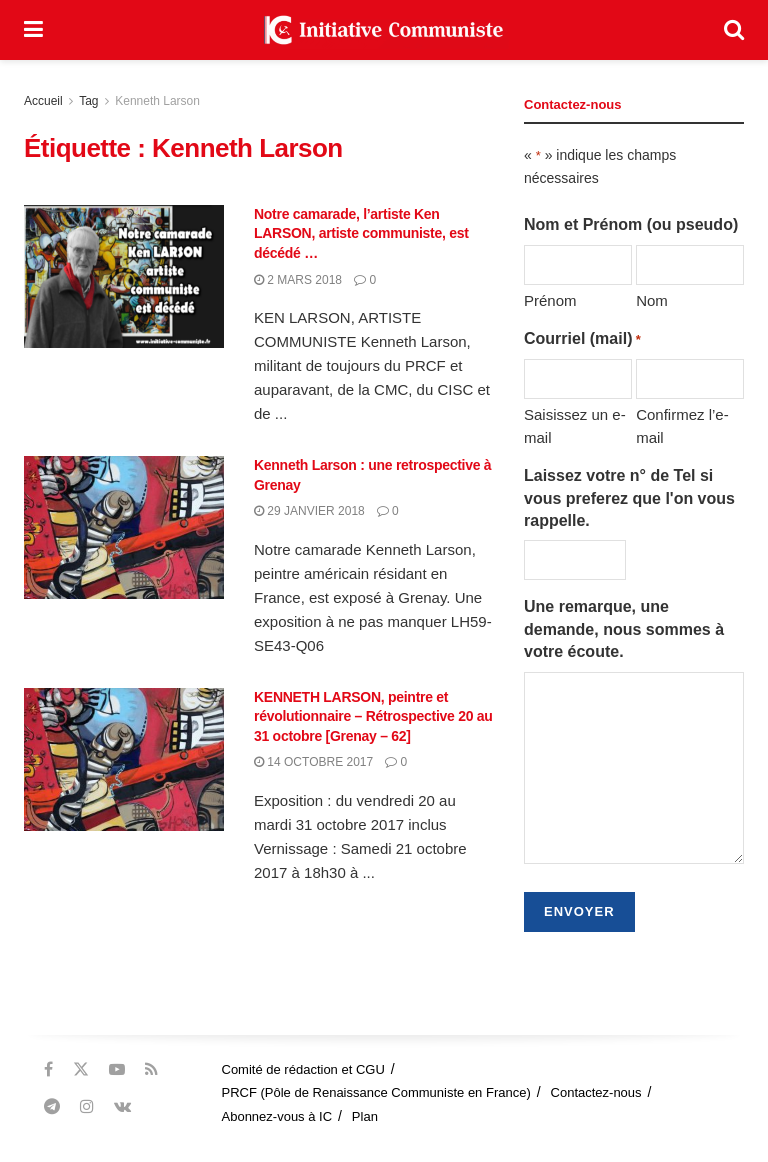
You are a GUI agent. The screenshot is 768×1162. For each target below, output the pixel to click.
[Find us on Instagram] (87, 1106)
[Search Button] (734, 30)
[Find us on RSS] (151, 1069)
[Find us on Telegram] (52, 1106)
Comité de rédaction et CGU (303, 1069)
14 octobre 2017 (313, 762)
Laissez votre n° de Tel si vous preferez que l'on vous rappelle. (629, 498)
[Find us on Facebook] (48, 1069)
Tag (88, 101)
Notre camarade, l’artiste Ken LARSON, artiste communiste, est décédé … (361, 233)
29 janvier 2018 (309, 511)
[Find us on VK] (122, 1106)
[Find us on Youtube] (117, 1069)
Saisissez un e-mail (575, 425)
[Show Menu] (33, 30)
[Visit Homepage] (384, 30)
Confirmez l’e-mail (682, 425)
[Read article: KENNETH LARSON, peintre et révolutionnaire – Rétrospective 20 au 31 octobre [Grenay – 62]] (124, 759)
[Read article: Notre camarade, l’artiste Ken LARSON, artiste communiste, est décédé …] (124, 276)
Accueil (43, 101)
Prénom (550, 300)
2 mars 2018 (298, 280)
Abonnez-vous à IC (277, 1116)
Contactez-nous (596, 1092)
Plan (365, 1116)
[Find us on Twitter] (81, 1069)
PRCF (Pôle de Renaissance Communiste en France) (376, 1092)
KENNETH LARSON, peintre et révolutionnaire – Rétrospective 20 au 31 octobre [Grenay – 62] (373, 716)
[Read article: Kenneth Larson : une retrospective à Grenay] (124, 527)
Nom (652, 300)
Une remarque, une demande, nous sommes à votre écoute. (624, 629)
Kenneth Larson (157, 101)
